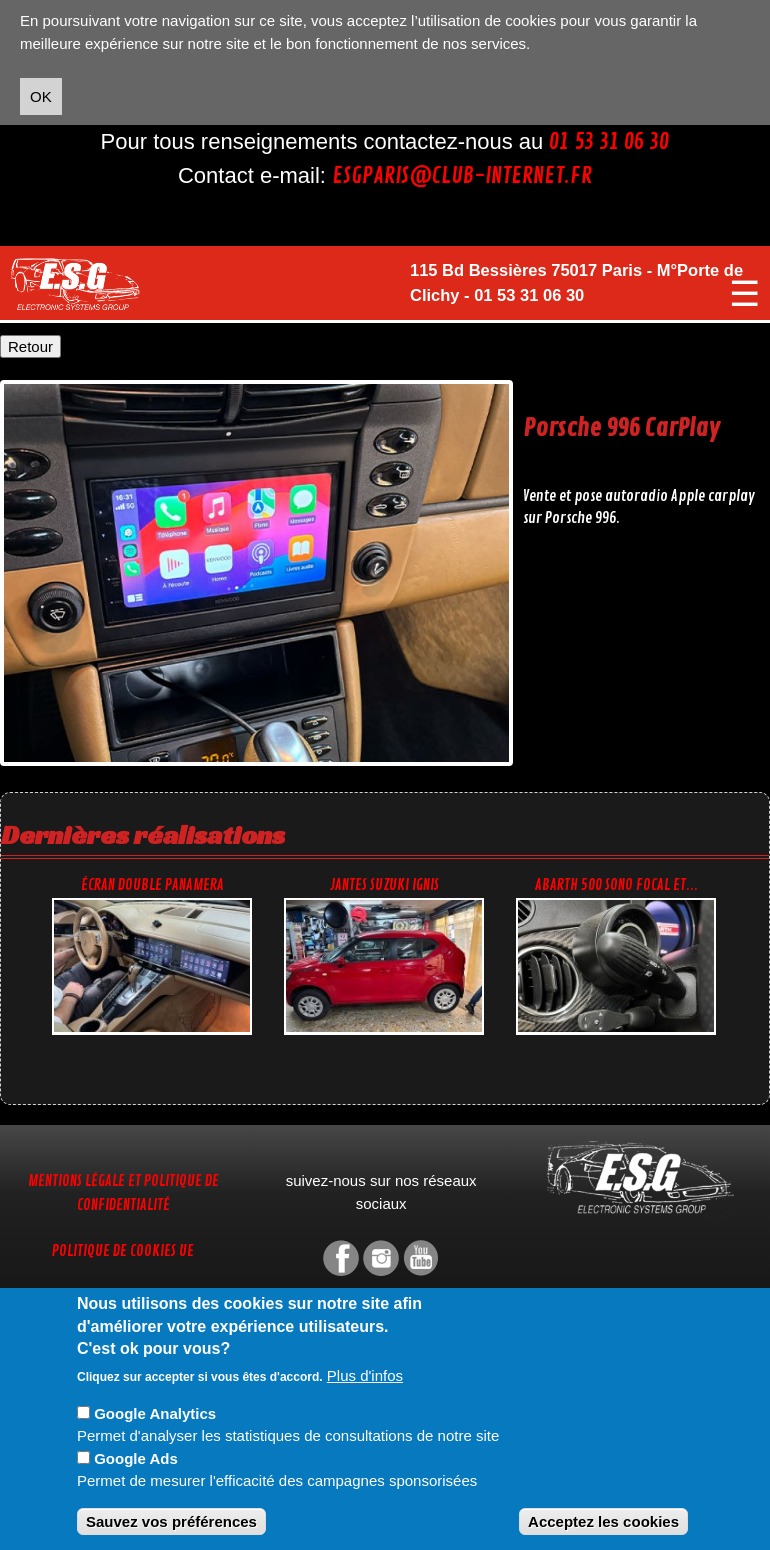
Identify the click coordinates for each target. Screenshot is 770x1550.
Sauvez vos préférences (171, 1521)
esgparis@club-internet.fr (462, 176)
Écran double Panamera (152, 885)
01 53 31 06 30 (609, 142)
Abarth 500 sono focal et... (616, 885)
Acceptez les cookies (603, 1521)
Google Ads (136, 1458)
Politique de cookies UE (123, 1251)
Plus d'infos (365, 1375)
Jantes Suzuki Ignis (384, 885)
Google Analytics (155, 1413)
